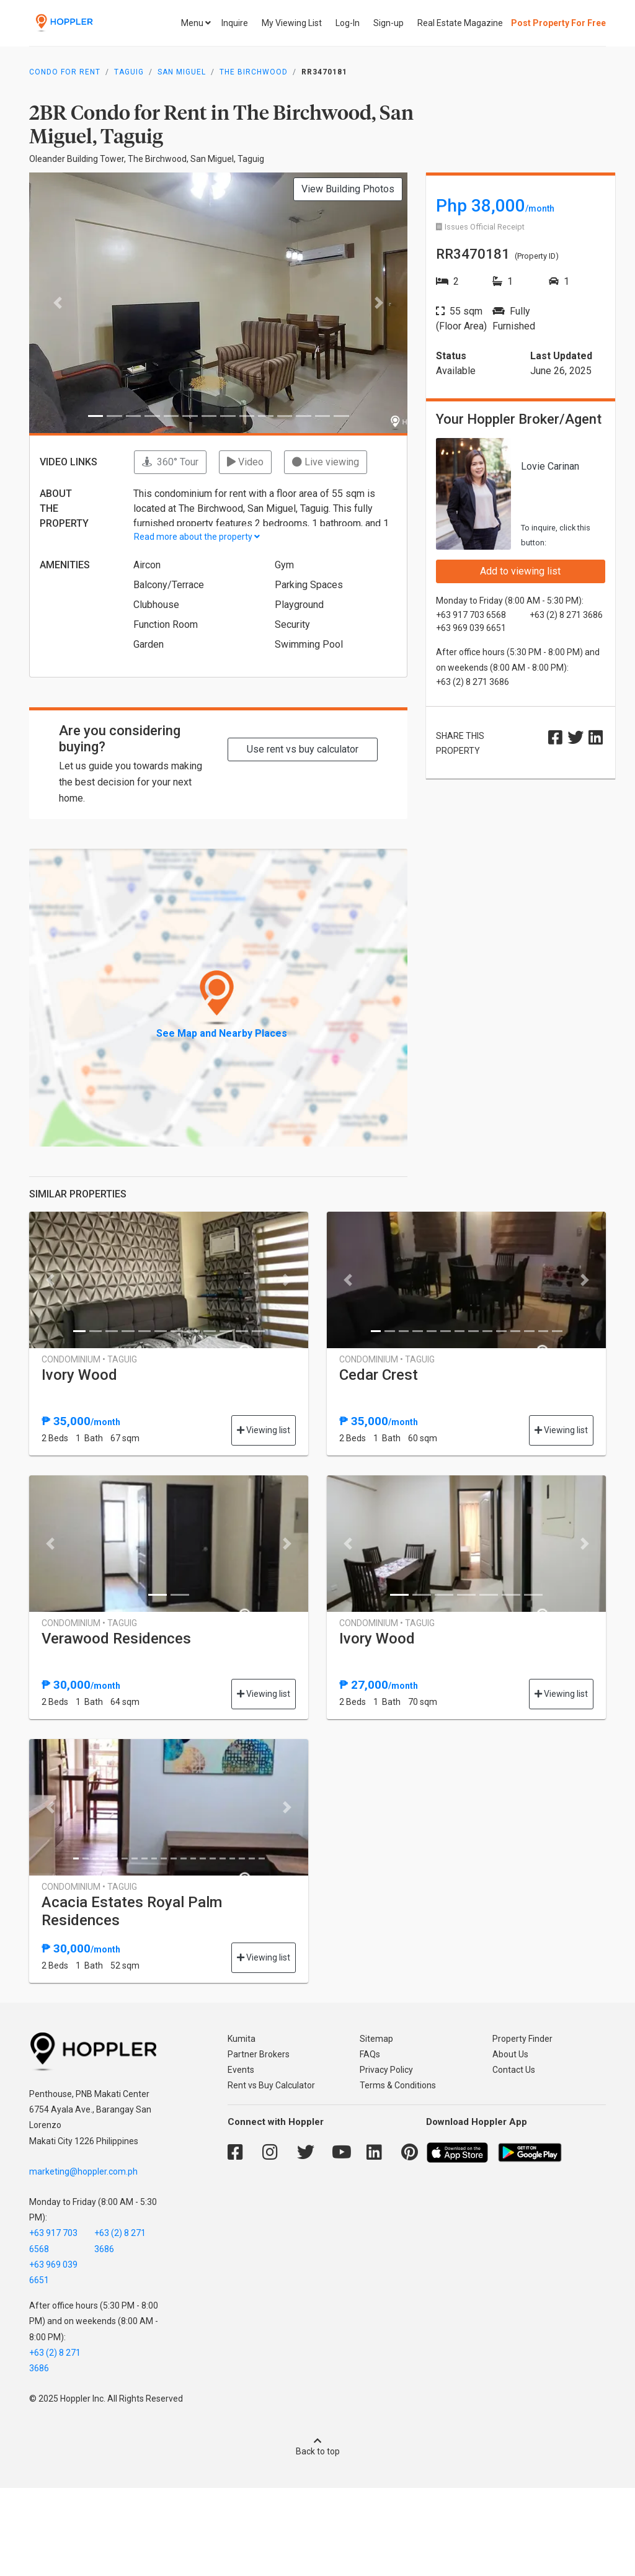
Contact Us (513, 2070)
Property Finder (522, 2039)
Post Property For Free (558, 23)
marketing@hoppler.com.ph (83, 2171)
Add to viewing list (520, 571)
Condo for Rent (64, 72)
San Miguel (182, 72)
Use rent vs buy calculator (302, 749)
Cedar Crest (378, 1375)
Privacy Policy (386, 2070)
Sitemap (376, 2039)
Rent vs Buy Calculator (271, 2085)
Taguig (129, 72)
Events (241, 2070)
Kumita (241, 2039)
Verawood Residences (116, 1638)
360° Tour (170, 462)
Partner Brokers (259, 2054)
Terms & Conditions (398, 2085)
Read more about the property (197, 537)
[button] (57, 302)
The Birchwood (254, 72)
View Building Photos (347, 189)
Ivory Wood (79, 1375)
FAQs (370, 2054)
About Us (510, 2054)
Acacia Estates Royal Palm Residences (132, 1911)
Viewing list (263, 1430)
